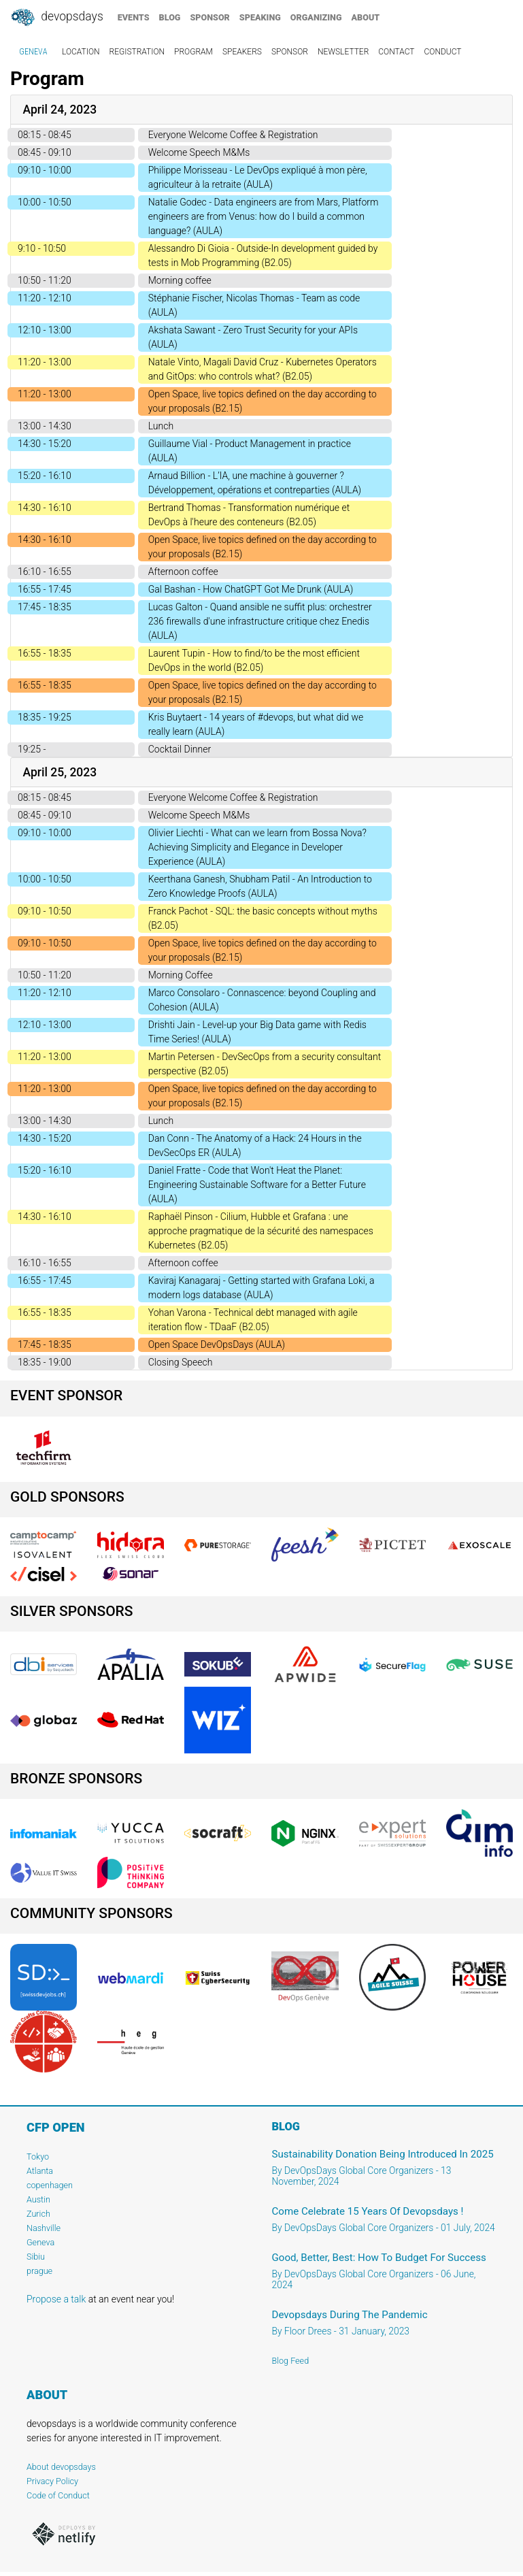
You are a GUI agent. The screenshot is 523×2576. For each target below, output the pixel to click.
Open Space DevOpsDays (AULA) (216, 1344)
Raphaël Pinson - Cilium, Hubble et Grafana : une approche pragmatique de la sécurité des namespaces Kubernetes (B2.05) (260, 1231)
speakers (242, 51)
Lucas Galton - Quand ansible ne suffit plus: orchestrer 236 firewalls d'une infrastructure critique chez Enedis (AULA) (260, 621)
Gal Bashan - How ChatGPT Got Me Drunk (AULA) (250, 589)
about (366, 17)
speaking (260, 17)
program (193, 51)
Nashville (44, 2228)
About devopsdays (61, 2467)
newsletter (343, 51)
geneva (33, 51)
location (81, 51)
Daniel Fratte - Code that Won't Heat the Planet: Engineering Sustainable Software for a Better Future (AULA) (257, 1184)
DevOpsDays (56, 17)
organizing (316, 17)
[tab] (261, 110)
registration (137, 51)
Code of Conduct (58, 2495)
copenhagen (50, 2185)
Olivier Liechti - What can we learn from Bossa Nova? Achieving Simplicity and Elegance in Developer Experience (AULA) (257, 847)
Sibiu (36, 2256)
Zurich (38, 2214)
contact (396, 51)
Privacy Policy (52, 2481)
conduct (442, 51)
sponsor (209, 17)
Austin (38, 2199)
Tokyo (38, 2156)
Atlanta (40, 2171)
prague (39, 2271)
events (134, 17)
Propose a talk (56, 2299)
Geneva (40, 2242)
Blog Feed (290, 2361)
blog (170, 17)
